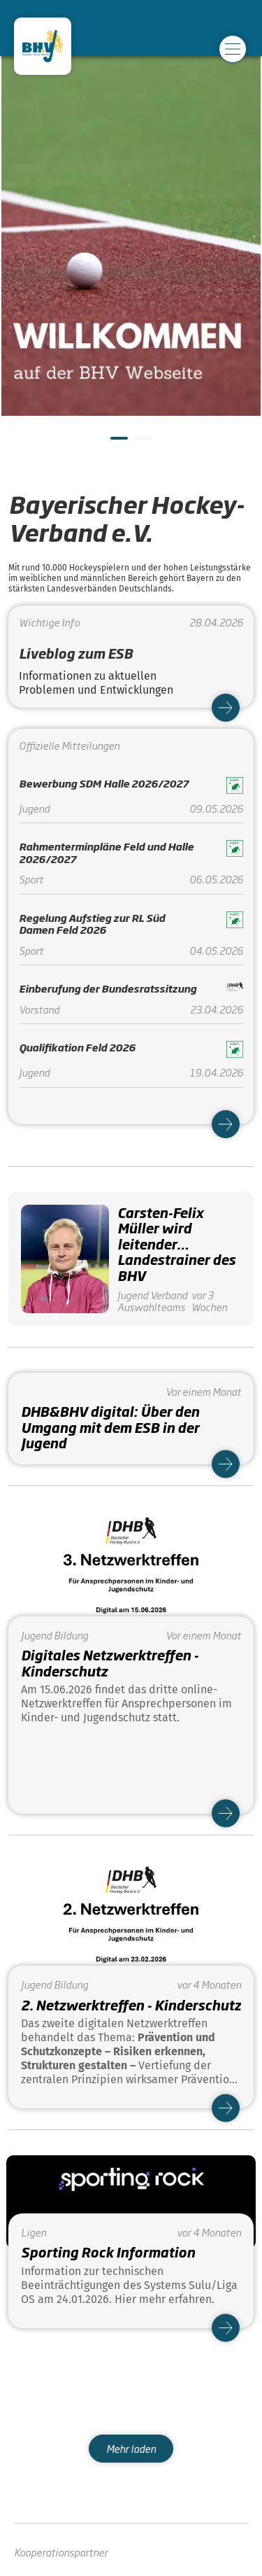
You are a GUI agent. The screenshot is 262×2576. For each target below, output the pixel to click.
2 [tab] (142, 444)
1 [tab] (117, 444)
